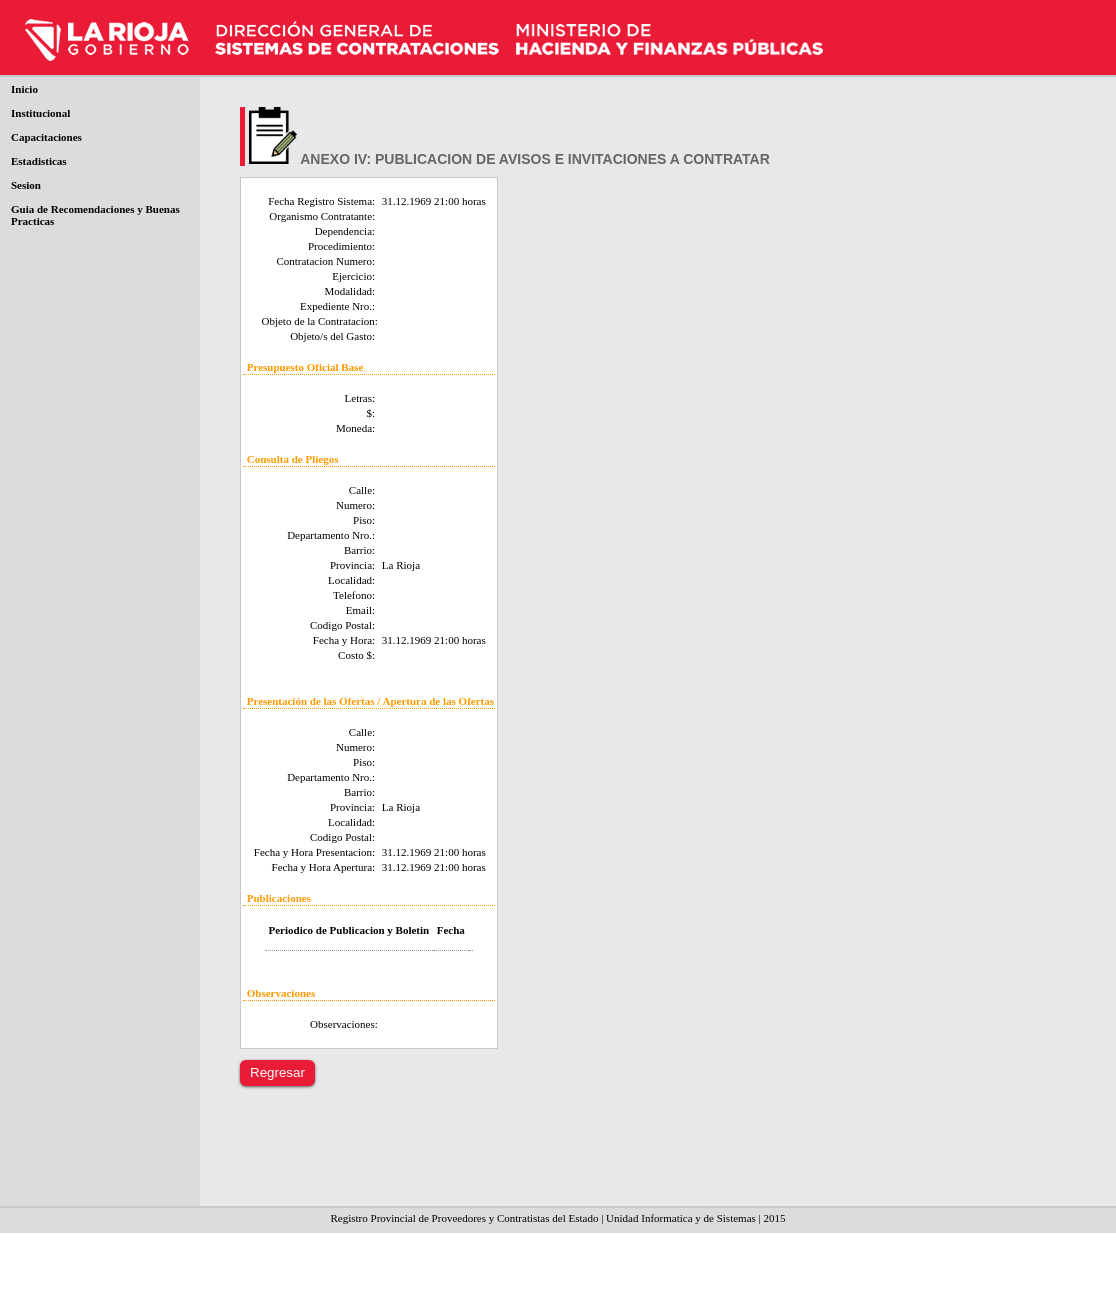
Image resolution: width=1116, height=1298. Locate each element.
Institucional (40, 113)
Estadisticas (39, 161)
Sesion (26, 185)
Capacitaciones (46, 137)
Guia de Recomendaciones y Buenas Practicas (95, 215)
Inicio (24, 89)
